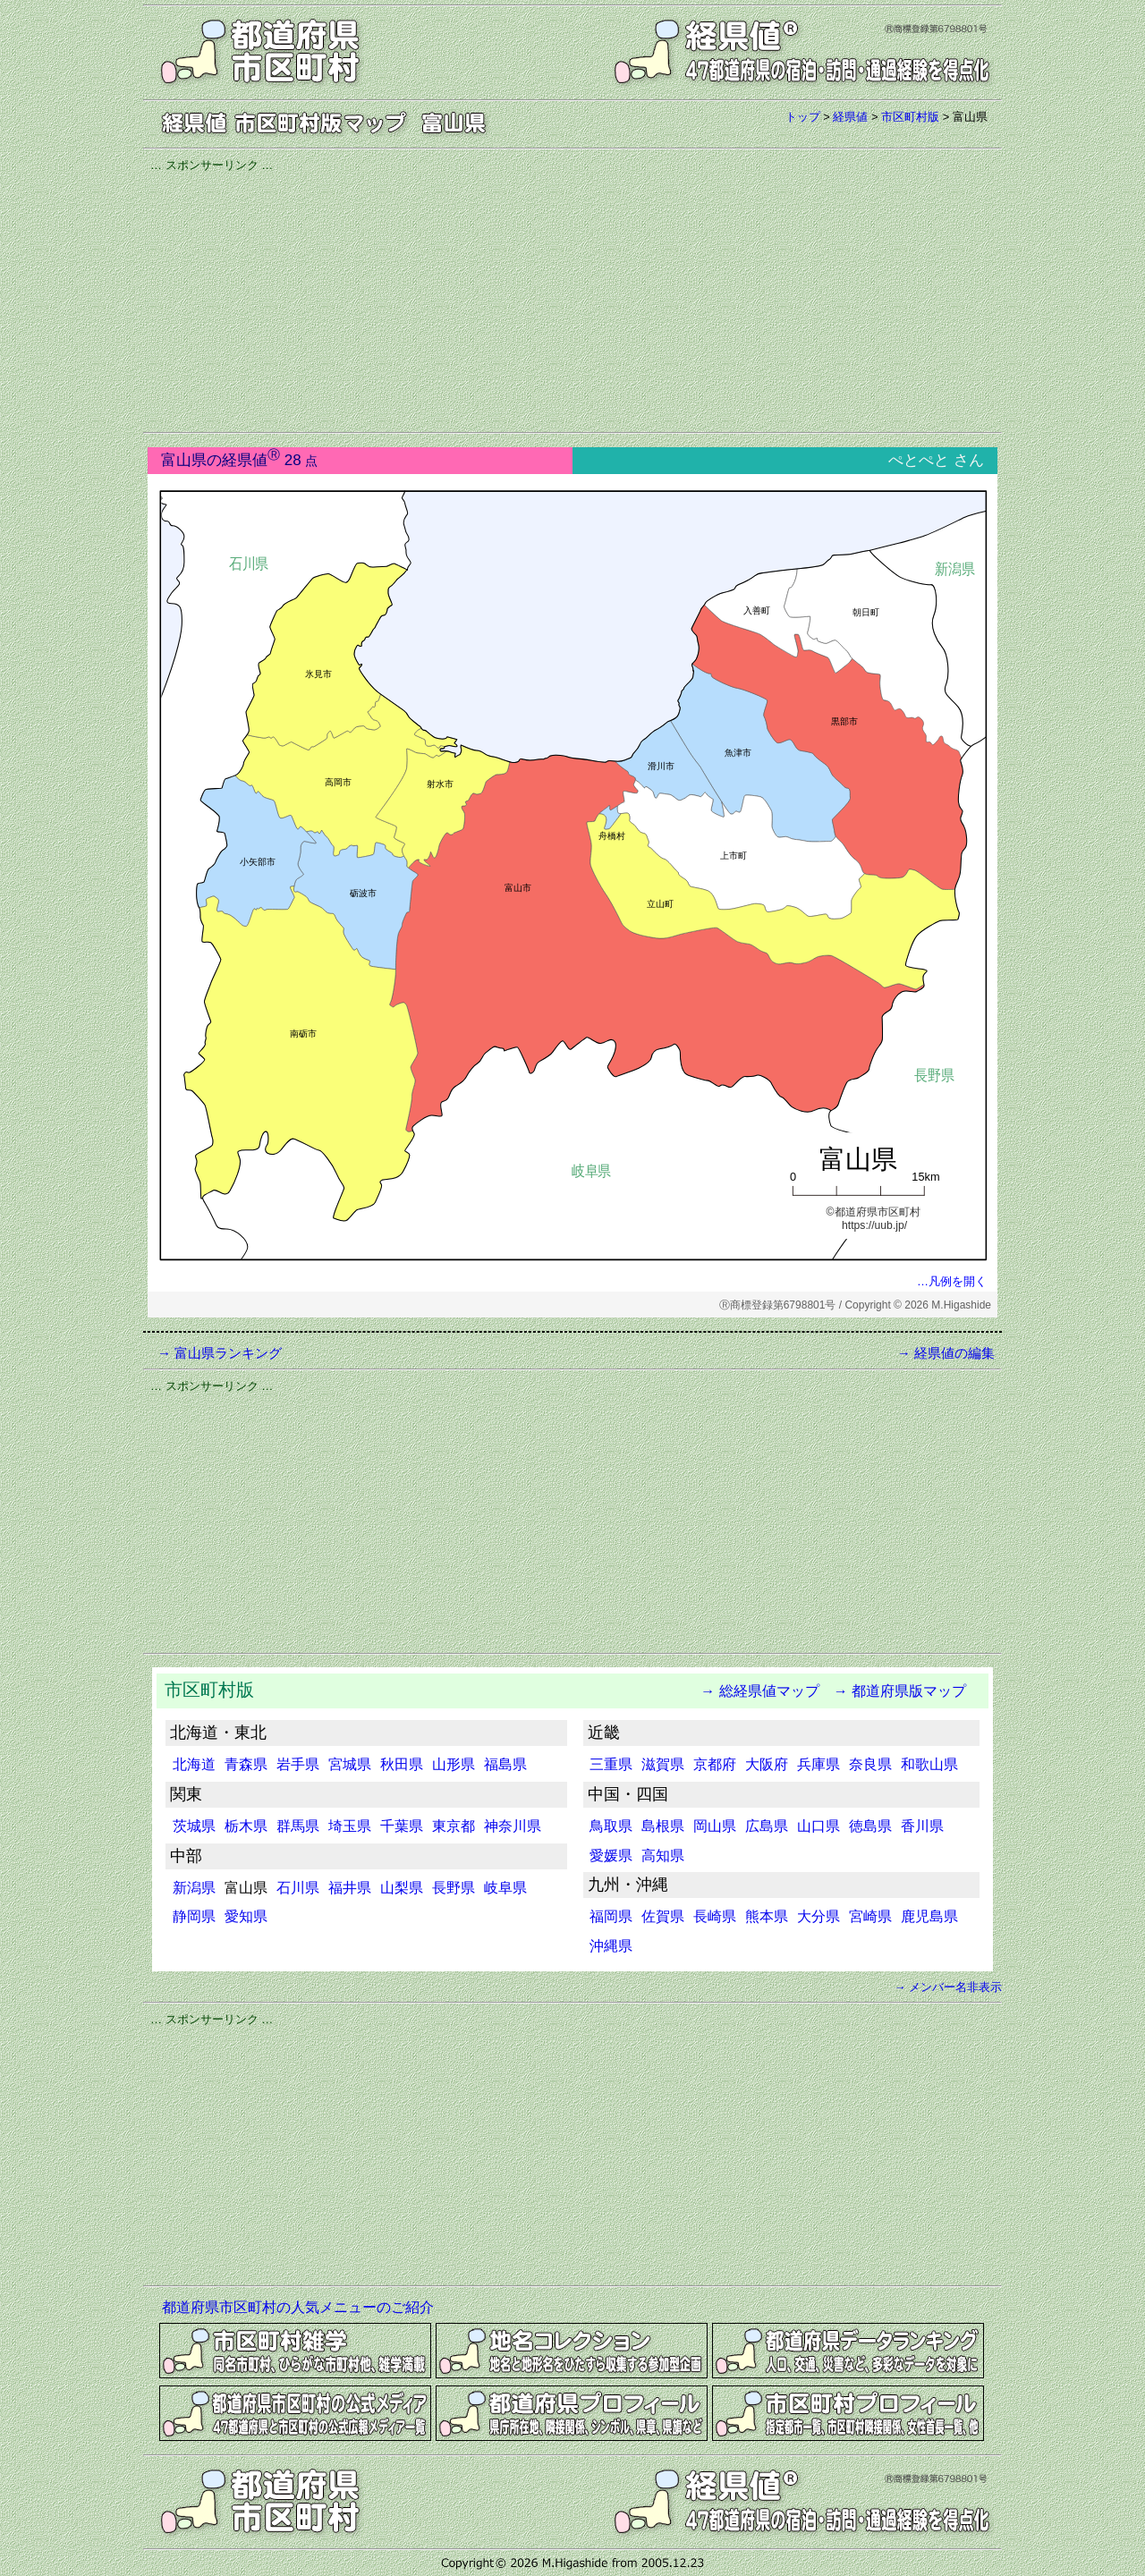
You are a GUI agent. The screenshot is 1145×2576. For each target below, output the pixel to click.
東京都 (453, 1826)
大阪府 (766, 1764)
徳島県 (870, 1826)
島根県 (662, 1826)
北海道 (194, 1764)
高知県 (662, 1855)
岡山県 (714, 1826)
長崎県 (714, 1916)
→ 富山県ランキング (219, 1352)
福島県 (505, 1764)
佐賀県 (662, 1916)
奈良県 (870, 1764)
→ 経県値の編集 (946, 1352)
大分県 (818, 1916)
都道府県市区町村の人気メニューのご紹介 (298, 2307)
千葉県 (401, 1826)
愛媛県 (610, 1855)
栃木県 (246, 1826)
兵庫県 (818, 1764)
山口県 (818, 1826)
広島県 (766, 1826)
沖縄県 (610, 1945)
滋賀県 (662, 1764)
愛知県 (246, 1916)
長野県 (453, 1887)
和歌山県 (929, 1764)
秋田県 (401, 1764)
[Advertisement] (572, 299)
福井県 (349, 1887)
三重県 (610, 1764)
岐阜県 (505, 1887)
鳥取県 (610, 1826)
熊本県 (766, 1916)
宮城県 (349, 1764)
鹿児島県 (929, 1916)
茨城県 (194, 1826)
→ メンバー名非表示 (948, 1987)
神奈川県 (512, 1826)
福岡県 (610, 1916)
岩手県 (297, 1764)
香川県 (922, 1826)
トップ (802, 116)
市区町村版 (910, 116)
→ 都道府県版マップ (899, 1691)
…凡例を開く (952, 1281)
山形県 (453, 1764)
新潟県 (194, 1887)
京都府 (714, 1764)
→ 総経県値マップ (752, 1691)
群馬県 (297, 1826)
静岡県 (194, 1916)
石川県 (297, 1887)
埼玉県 (349, 1826)
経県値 (850, 116)
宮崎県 (870, 1916)
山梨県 (401, 1887)
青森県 (246, 1764)
